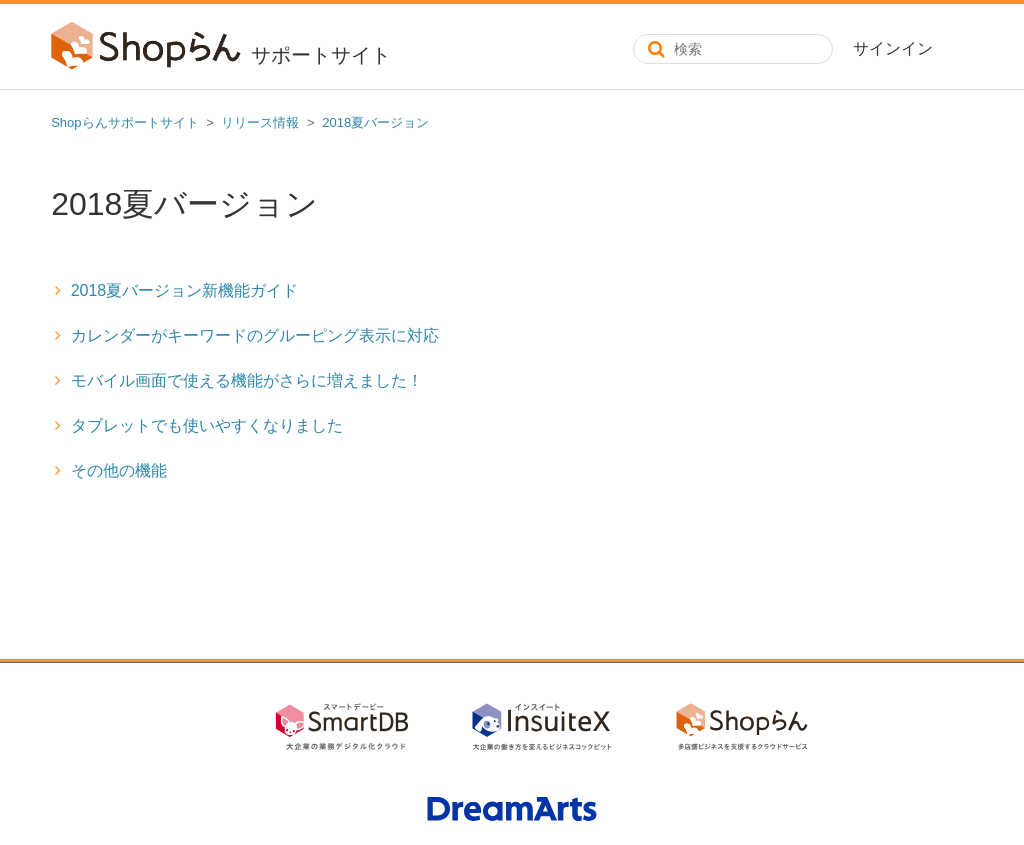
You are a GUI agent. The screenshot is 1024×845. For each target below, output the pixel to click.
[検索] (733, 49)
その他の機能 (119, 470)
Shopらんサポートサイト (124, 122)
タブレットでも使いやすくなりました (207, 425)
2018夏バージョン (375, 122)
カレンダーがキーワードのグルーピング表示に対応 (255, 335)
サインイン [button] (893, 48)
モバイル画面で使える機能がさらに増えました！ (247, 380)
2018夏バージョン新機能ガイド (185, 290)
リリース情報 (260, 122)
